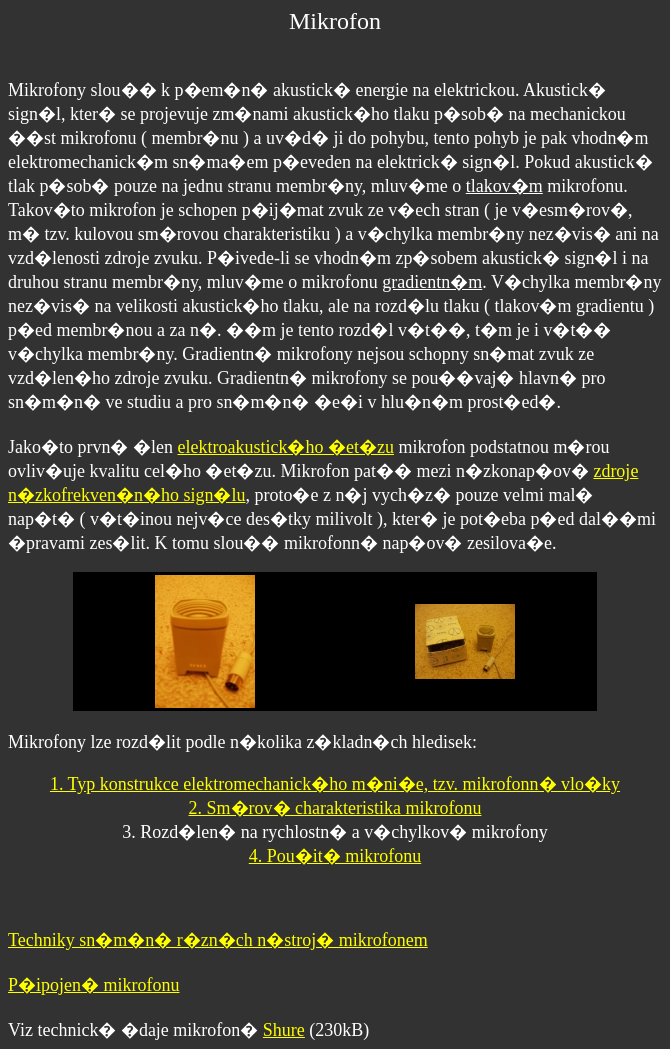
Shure (284, 1030)
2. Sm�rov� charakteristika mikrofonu (335, 808)
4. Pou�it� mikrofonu (335, 856)
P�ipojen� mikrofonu (94, 985)
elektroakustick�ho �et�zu (285, 447)
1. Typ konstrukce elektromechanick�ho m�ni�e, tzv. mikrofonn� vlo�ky (335, 784)
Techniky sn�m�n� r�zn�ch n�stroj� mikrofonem (218, 940)
